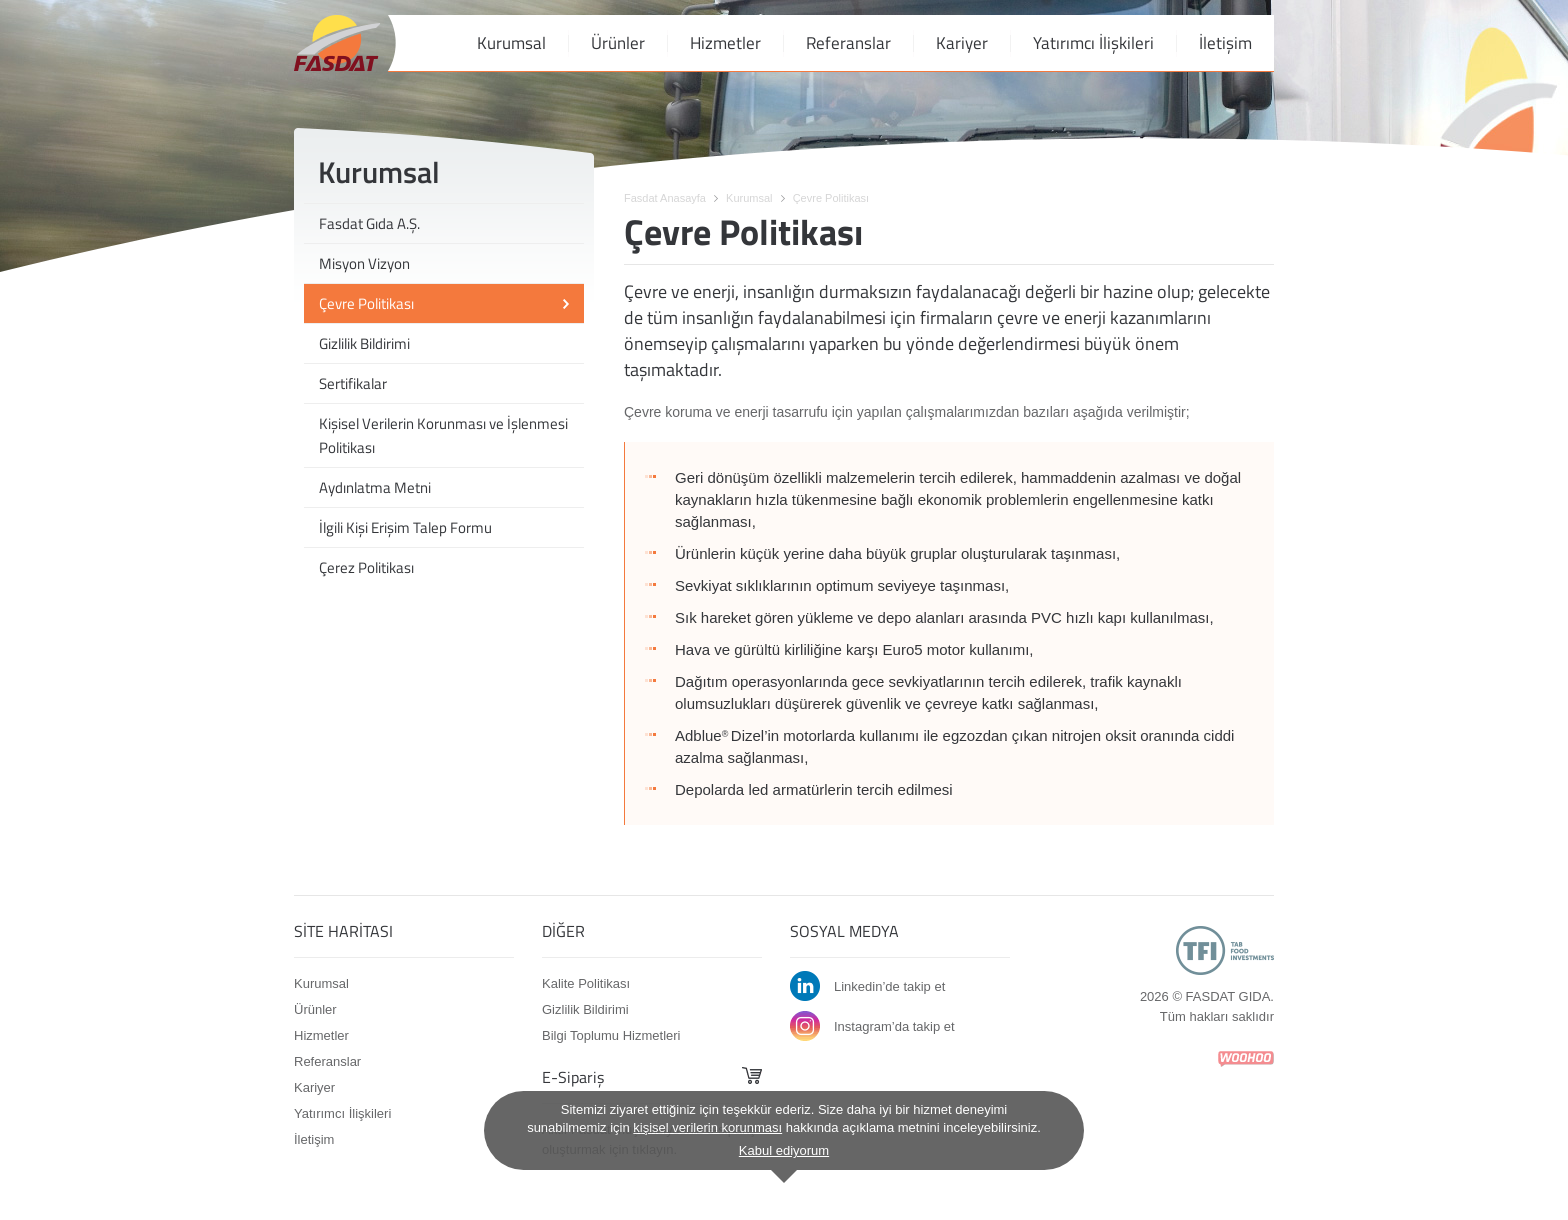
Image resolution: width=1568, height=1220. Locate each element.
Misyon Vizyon (364, 263)
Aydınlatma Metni (375, 487)
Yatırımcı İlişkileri (1093, 43)
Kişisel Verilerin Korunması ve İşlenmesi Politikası (443, 435)
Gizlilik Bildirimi (364, 343)
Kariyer (962, 43)
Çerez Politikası (366, 567)
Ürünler (618, 43)
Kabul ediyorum (784, 1150)
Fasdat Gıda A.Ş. (369, 223)
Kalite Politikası (586, 983)
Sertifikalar (353, 383)
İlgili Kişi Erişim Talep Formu (405, 527)
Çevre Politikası (366, 303)
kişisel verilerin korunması (707, 1127)
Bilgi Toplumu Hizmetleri (611, 1035)
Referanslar (848, 43)
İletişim (1225, 43)
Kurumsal (511, 43)
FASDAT (337, 43)
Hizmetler (725, 43)
